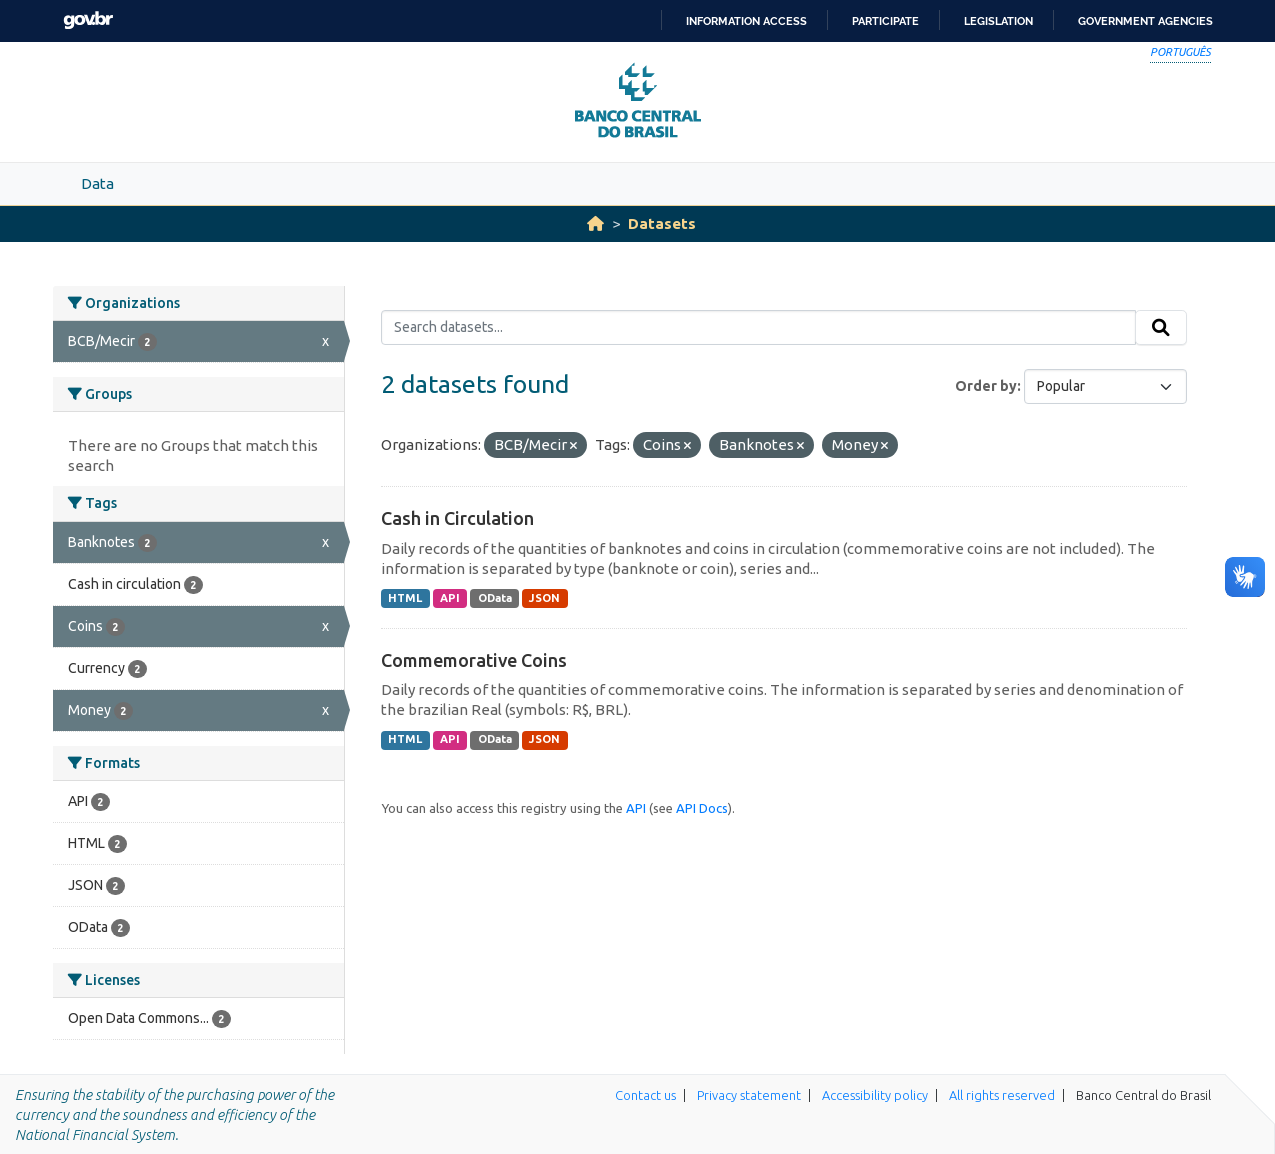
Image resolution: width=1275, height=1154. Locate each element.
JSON (544, 598)
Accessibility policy (875, 1095)
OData (495, 598)
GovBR (88, 20)
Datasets (662, 223)
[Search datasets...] (758, 328)
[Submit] (1161, 328)
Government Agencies (1145, 21)
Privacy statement (749, 1095)
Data (97, 183)
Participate (885, 21)
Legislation (998, 21)
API (450, 598)
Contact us (645, 1095)
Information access (746, 21)
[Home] (595, 223)
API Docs (702, 808)
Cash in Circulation (457, 518)
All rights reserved (1002, 1095)
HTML (405, 598)
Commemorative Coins (474, 660)
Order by (986, 386)
